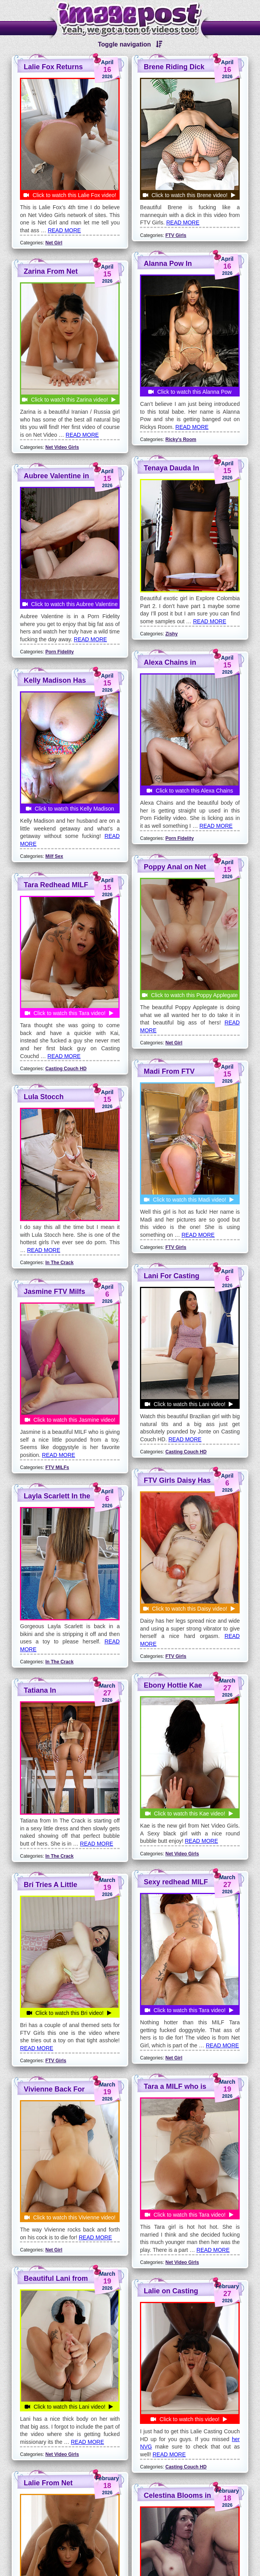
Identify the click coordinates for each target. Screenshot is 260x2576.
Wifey (171, 2047)
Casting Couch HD (65, 2087)
